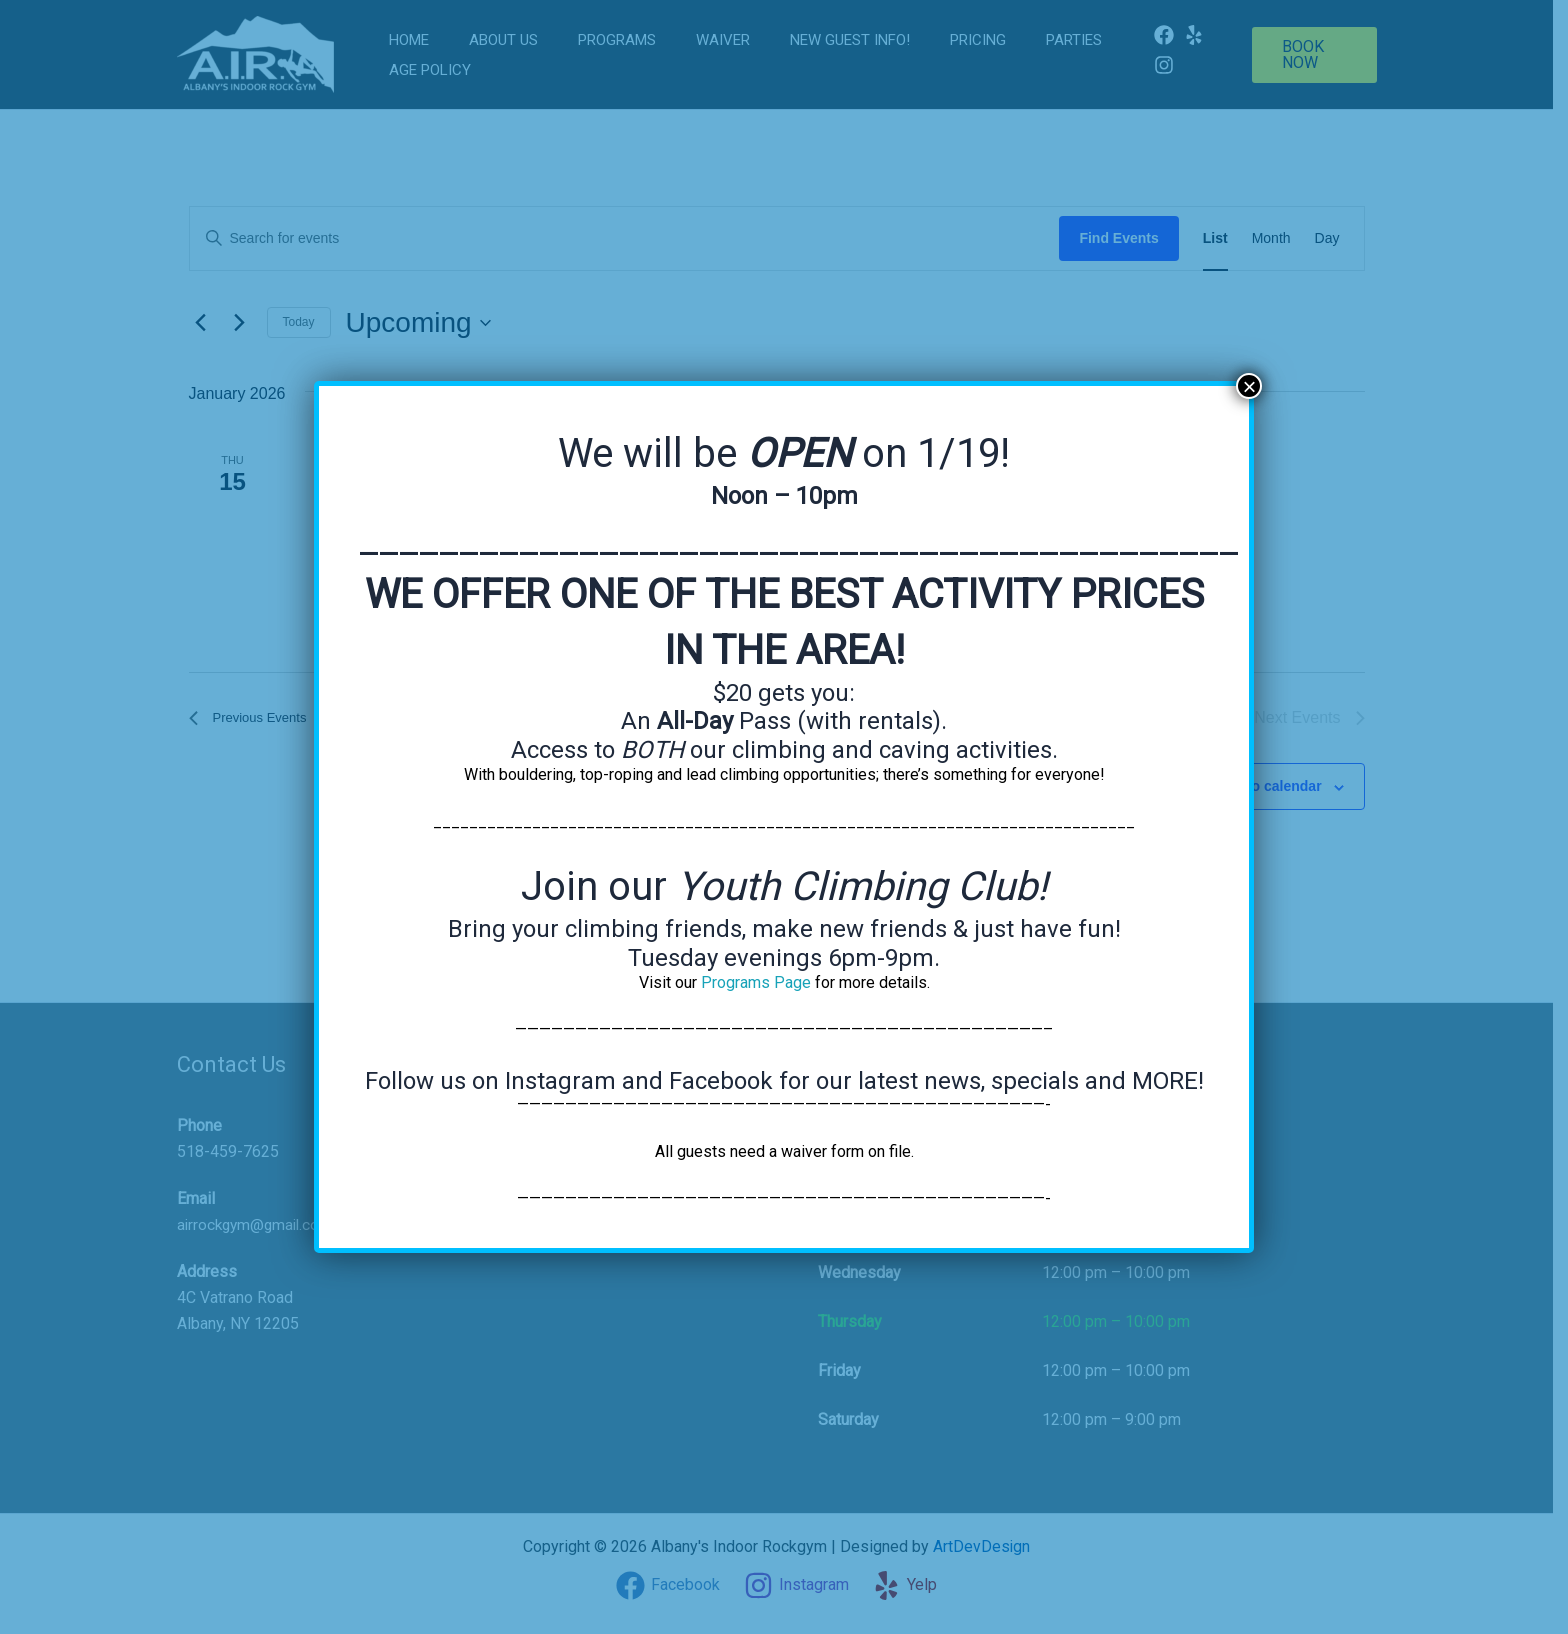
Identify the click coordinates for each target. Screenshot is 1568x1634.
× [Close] (1249, 386)
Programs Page (756, 982)
